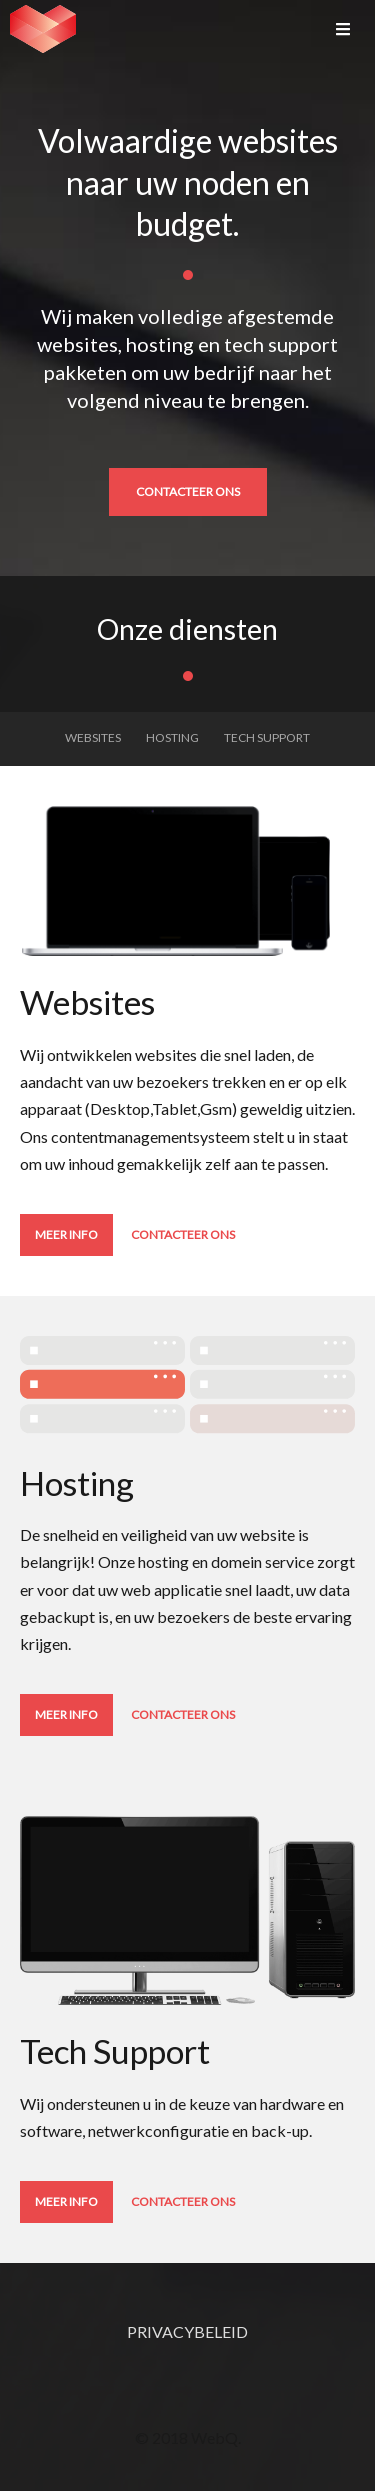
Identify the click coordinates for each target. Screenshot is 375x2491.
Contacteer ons (188, 491)
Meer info (66, 1234)
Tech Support (267, 737)
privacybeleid (187, 2331)
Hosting (172, 737)
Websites (93, 737)
